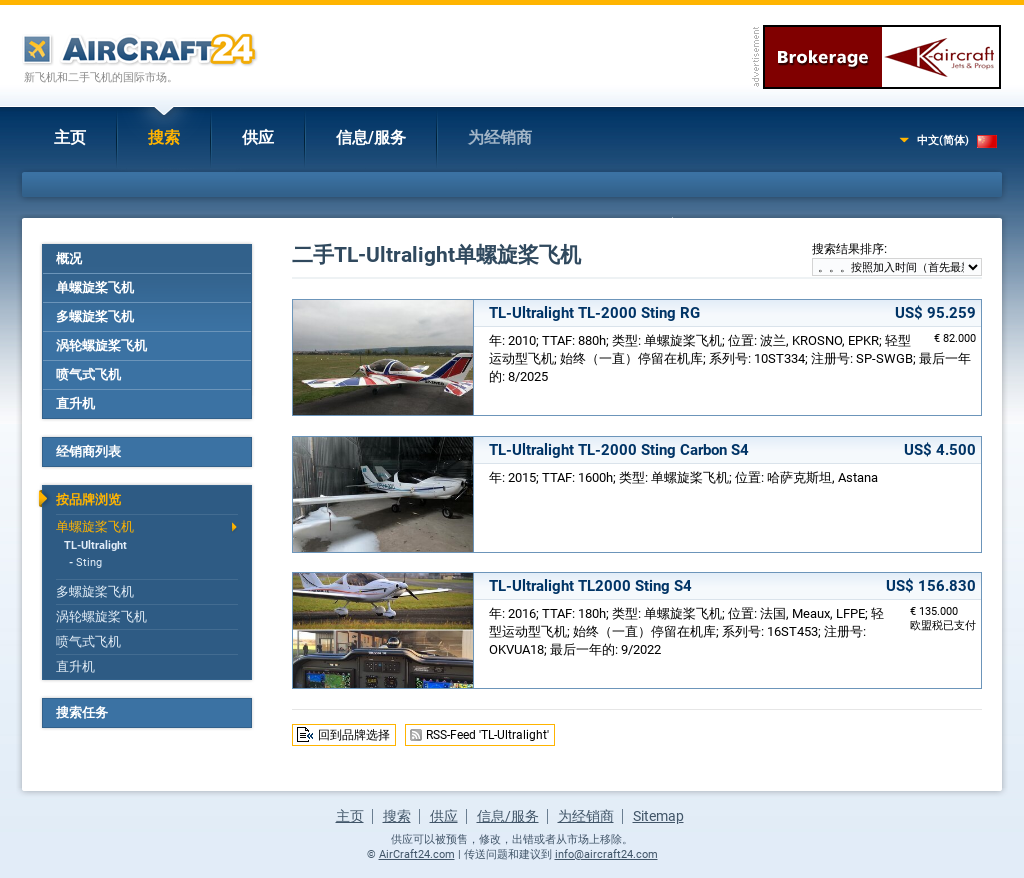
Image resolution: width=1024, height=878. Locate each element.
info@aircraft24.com (606, 854)
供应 (258, 137)
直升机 (75, 403)
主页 (70, 137)
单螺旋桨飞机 (95, 287)
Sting (89, 562)
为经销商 (500, 137)
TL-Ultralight (95, 545)
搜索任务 (82, 712)
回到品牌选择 (354, 735)
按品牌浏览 (88, 499)
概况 (69, 258)
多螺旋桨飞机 (95, 316)
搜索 (164, 137)
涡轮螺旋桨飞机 (101, 345)
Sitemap (658, 816)
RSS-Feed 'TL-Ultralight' (487, 735)
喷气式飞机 (88, 374)
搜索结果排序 (848, 249)
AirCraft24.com (417, 854)
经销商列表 (88, 451)
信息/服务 (371, 137)
